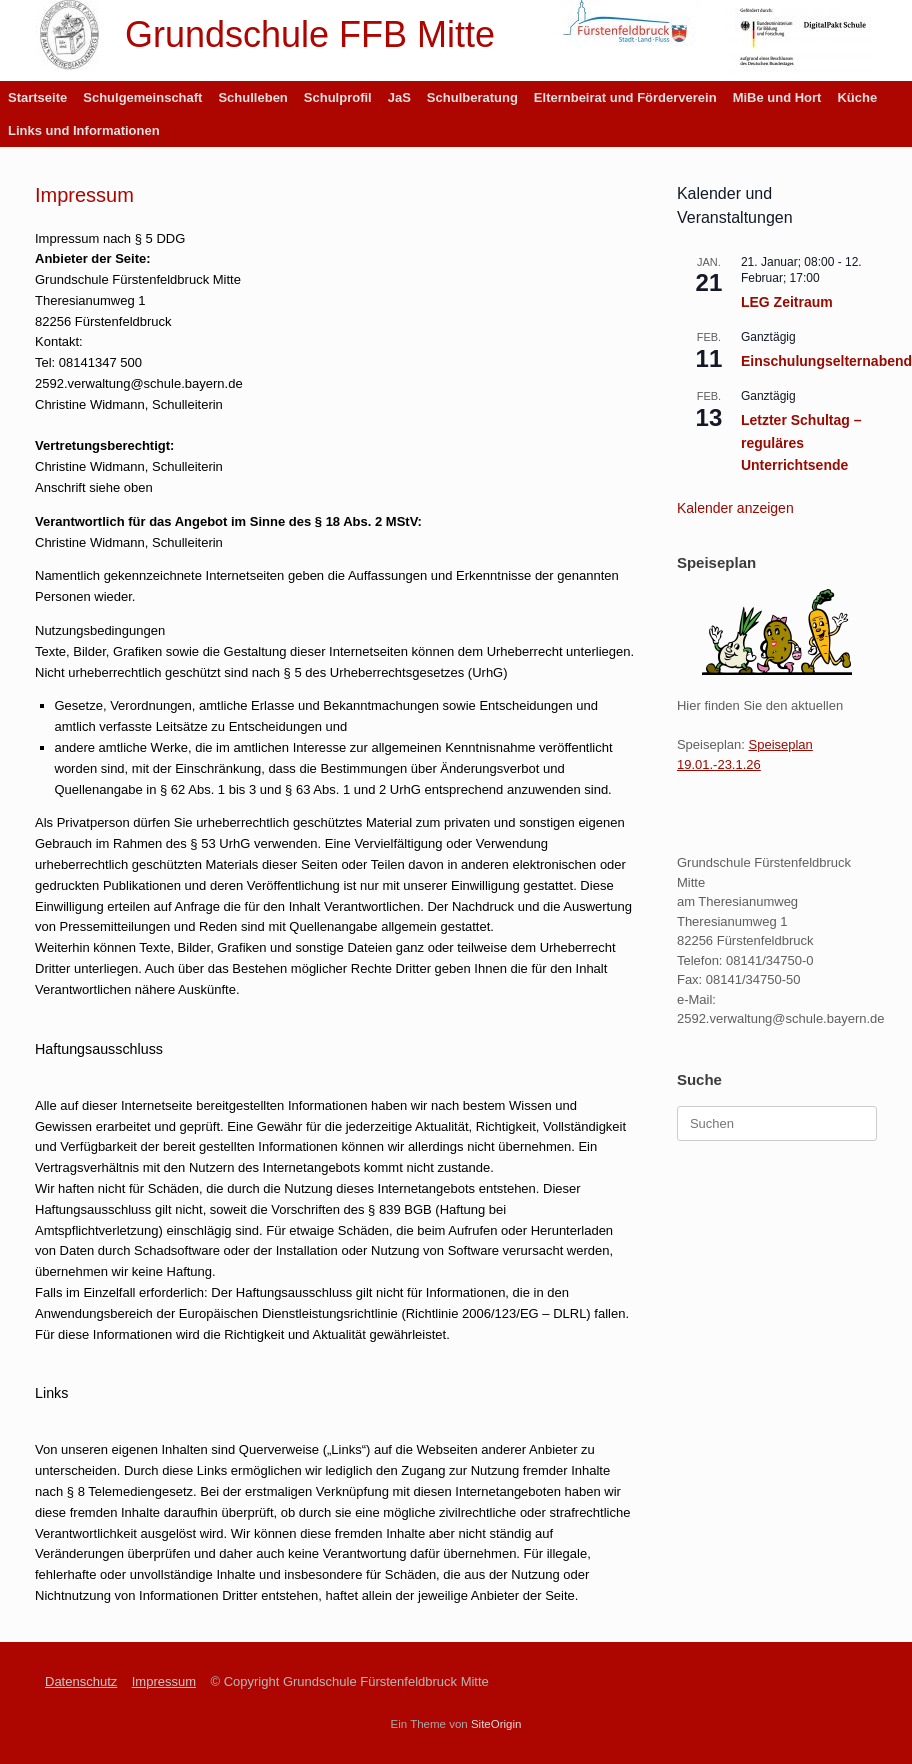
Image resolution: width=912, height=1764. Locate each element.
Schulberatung (472, 97)
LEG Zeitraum (787, 302)
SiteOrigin (496, 1724)
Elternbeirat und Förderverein (625, 97)
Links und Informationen (84, 130)
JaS (399, 97)
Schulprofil (338, 97)
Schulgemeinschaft (142, 97)
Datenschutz (81, 1681)
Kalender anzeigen (735, 508)
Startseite (37, 97)
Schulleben (252, 97)
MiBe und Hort (777, 97)
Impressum (164, 1681)
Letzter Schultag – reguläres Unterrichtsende (801, 442)
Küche (857, 97)
